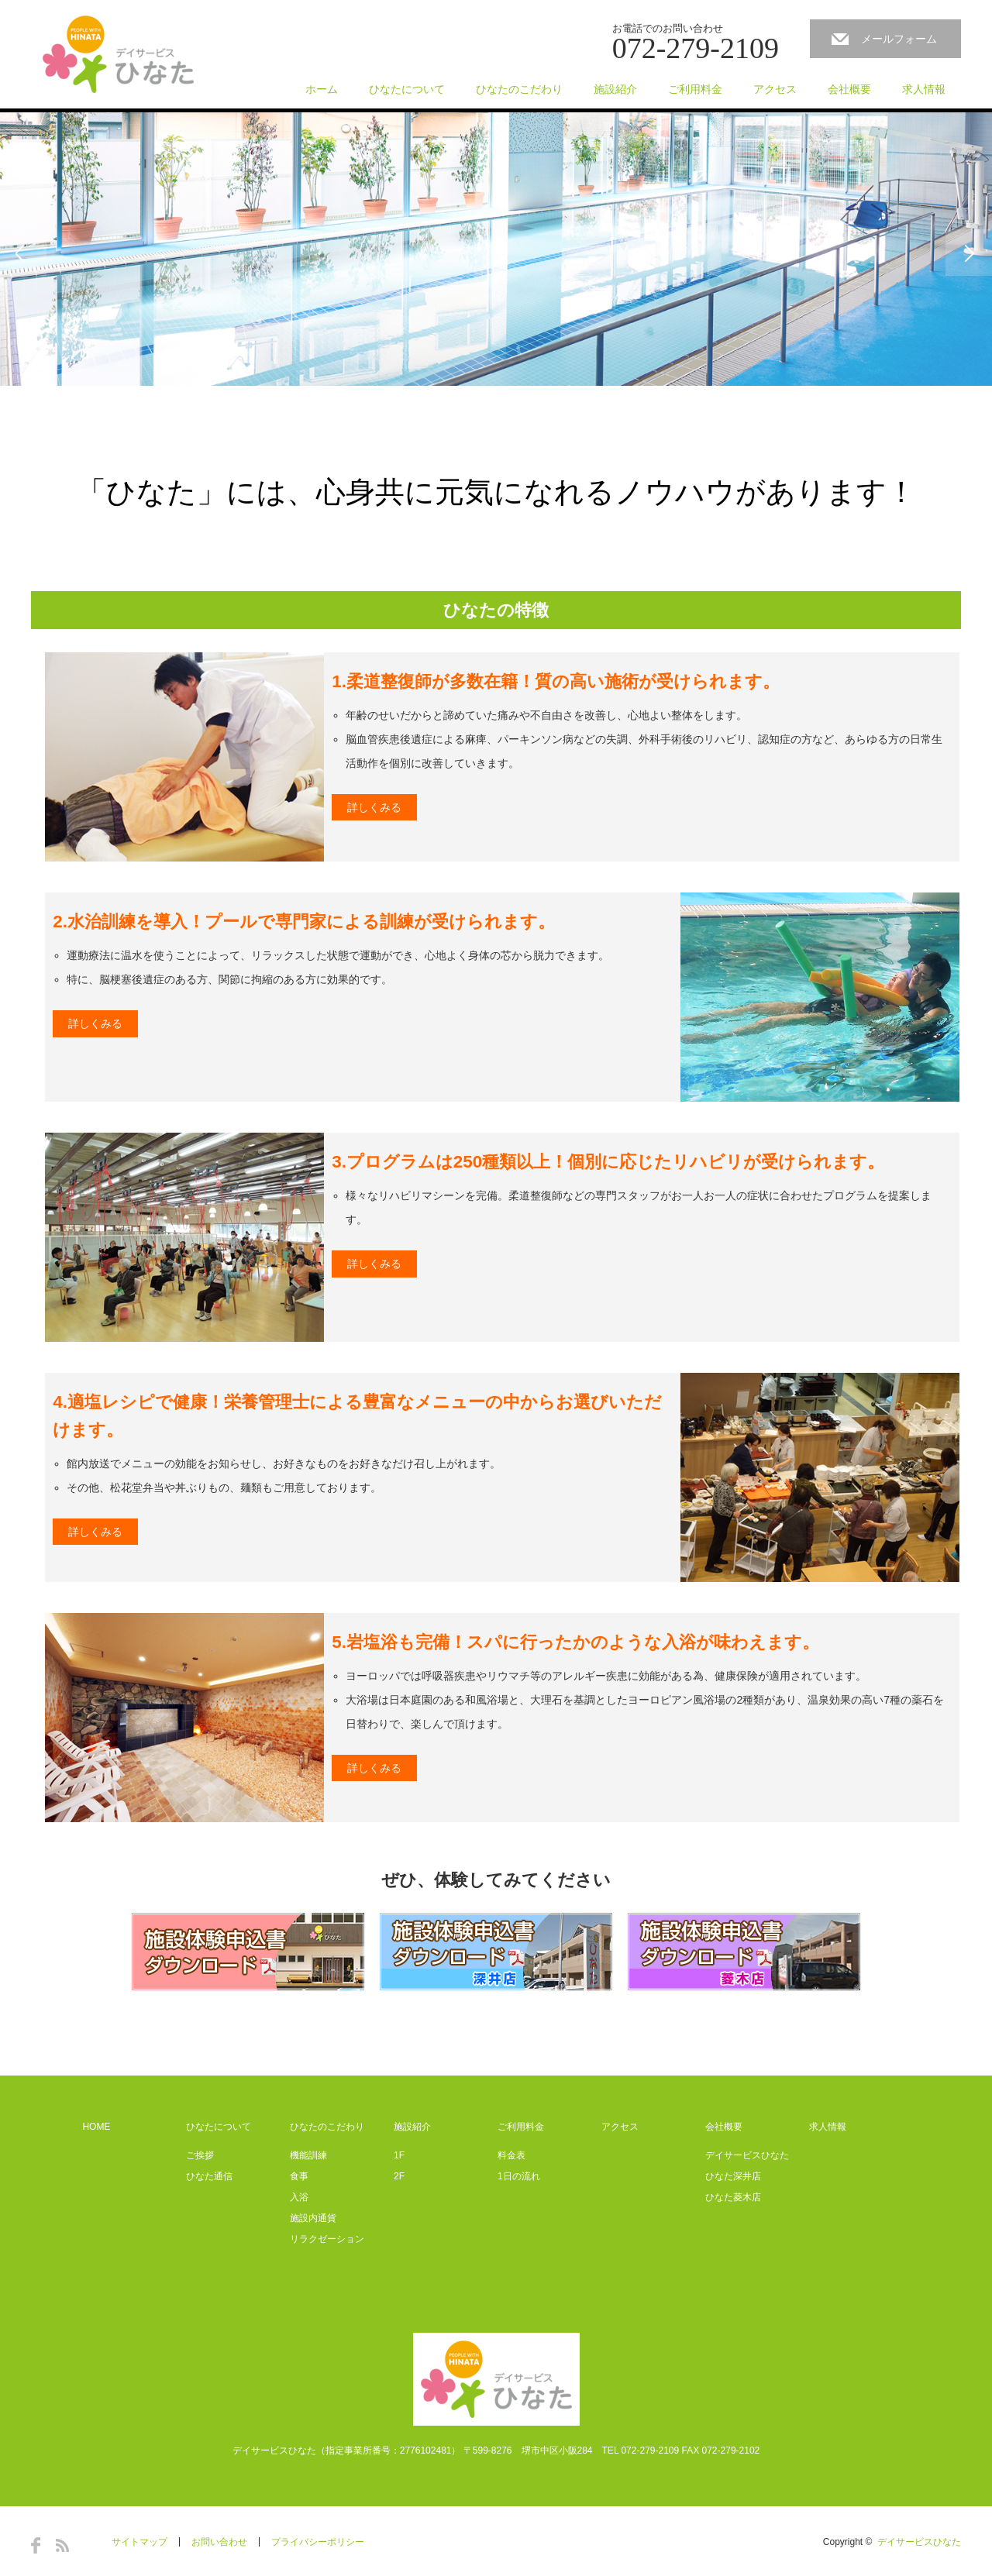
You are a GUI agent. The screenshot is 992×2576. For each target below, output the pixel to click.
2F (399, 2176)
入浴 (299, 2197)
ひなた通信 (209, 2176)
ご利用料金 (695, 89)
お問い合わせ (219, 2542)
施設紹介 (615, 89)
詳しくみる (374, 807)
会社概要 (849, 89)
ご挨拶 (200, 2155)
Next (969, 252)
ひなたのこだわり (519, 89)
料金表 (511, 2155)
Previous (23, 252)
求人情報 (924, 89)
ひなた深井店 (733, 2176)
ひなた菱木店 (733, 2197)
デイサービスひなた (747, 2155)
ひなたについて (407, 89)
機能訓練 (308, 2155)
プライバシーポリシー (317, 2542)
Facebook (35, 2545)
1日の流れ (519, 2176)
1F (399, 2155)
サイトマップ (139, 2542)
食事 (299, 2176)
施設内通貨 (313, 2218)
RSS (62, 2545)
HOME (96, 2126)
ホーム (321, 89)
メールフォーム (899, 39)
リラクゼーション (327, 2239)
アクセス (775, 89)
